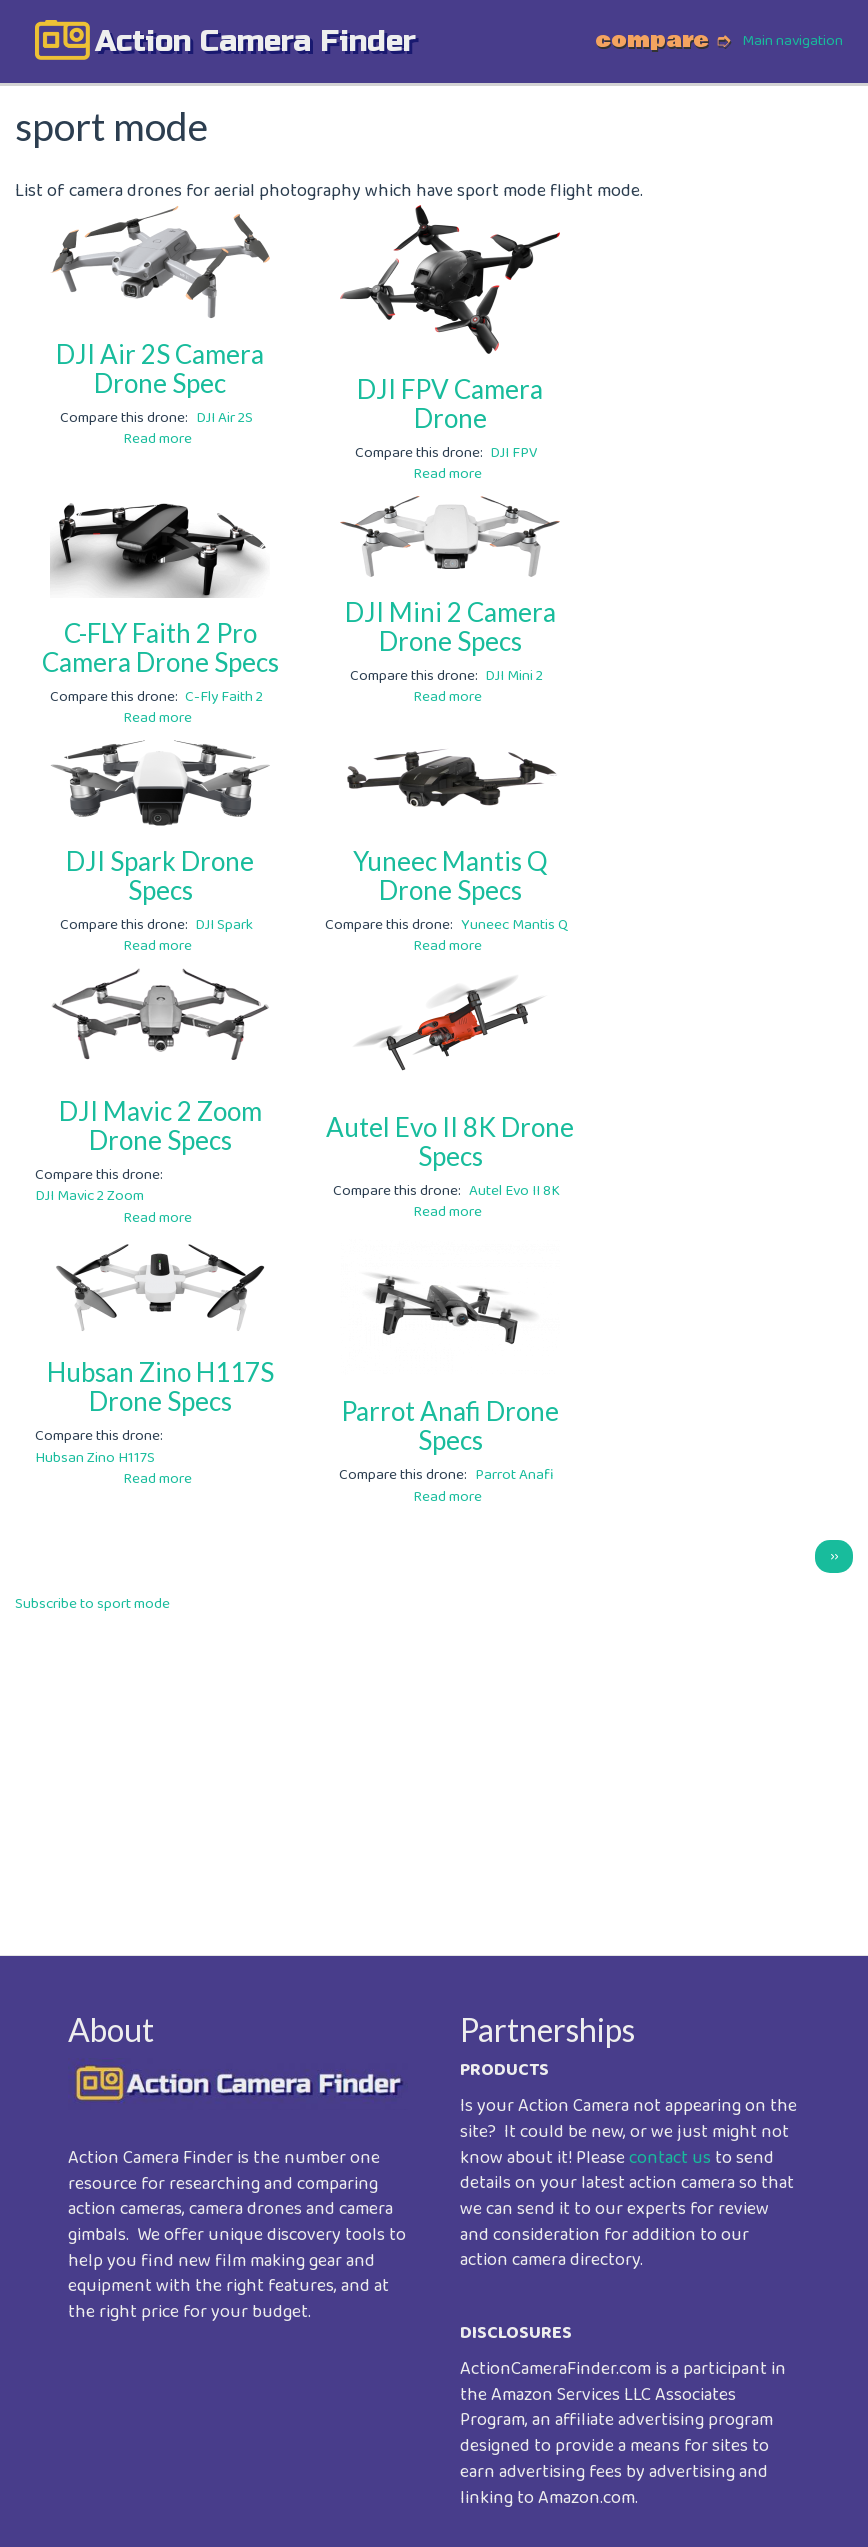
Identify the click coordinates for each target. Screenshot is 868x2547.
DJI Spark (224, 925)
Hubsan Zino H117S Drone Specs (160, 1386)
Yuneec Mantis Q (514, 925)
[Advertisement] (434, 1770)
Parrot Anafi (514, 1475)
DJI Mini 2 (514, 676)
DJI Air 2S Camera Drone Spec (160, 368)
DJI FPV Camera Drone (450, 403)
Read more (157, 439)
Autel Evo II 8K (514, 1191)
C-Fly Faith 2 (224, 697)
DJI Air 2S (224, 418)
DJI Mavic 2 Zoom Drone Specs (160, 1125)
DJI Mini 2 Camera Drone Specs (450, 626)
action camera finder (255, 41)
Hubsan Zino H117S (95, 1458)
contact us (670, 2158)
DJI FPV (514, 453)
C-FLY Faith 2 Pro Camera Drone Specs (160, 647)
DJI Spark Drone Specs (160, 875)
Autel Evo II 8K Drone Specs (450, 1141)
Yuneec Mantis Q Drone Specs (450, 875)
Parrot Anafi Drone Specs (450, 1425)
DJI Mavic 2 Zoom (89, 1196)
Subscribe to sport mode (92, 1604)
